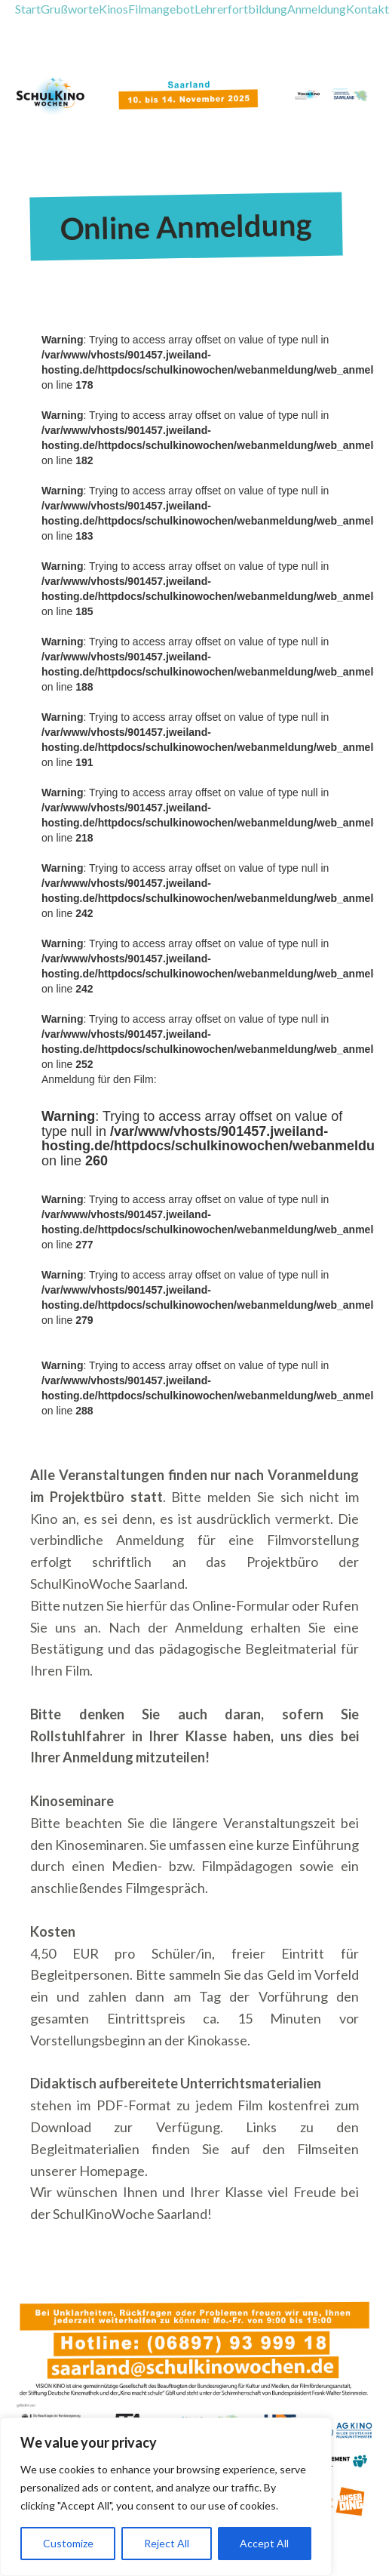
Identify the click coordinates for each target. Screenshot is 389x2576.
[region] (166, 2497)
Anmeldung (316, 9)
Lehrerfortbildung (240, 9)
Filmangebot (161, 9)
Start (28, 9)
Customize (68, 2543)
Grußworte (70, 9)
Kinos (113, 9)
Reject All (166, 2543)
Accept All (264, 2543)
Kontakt (367, 9)
